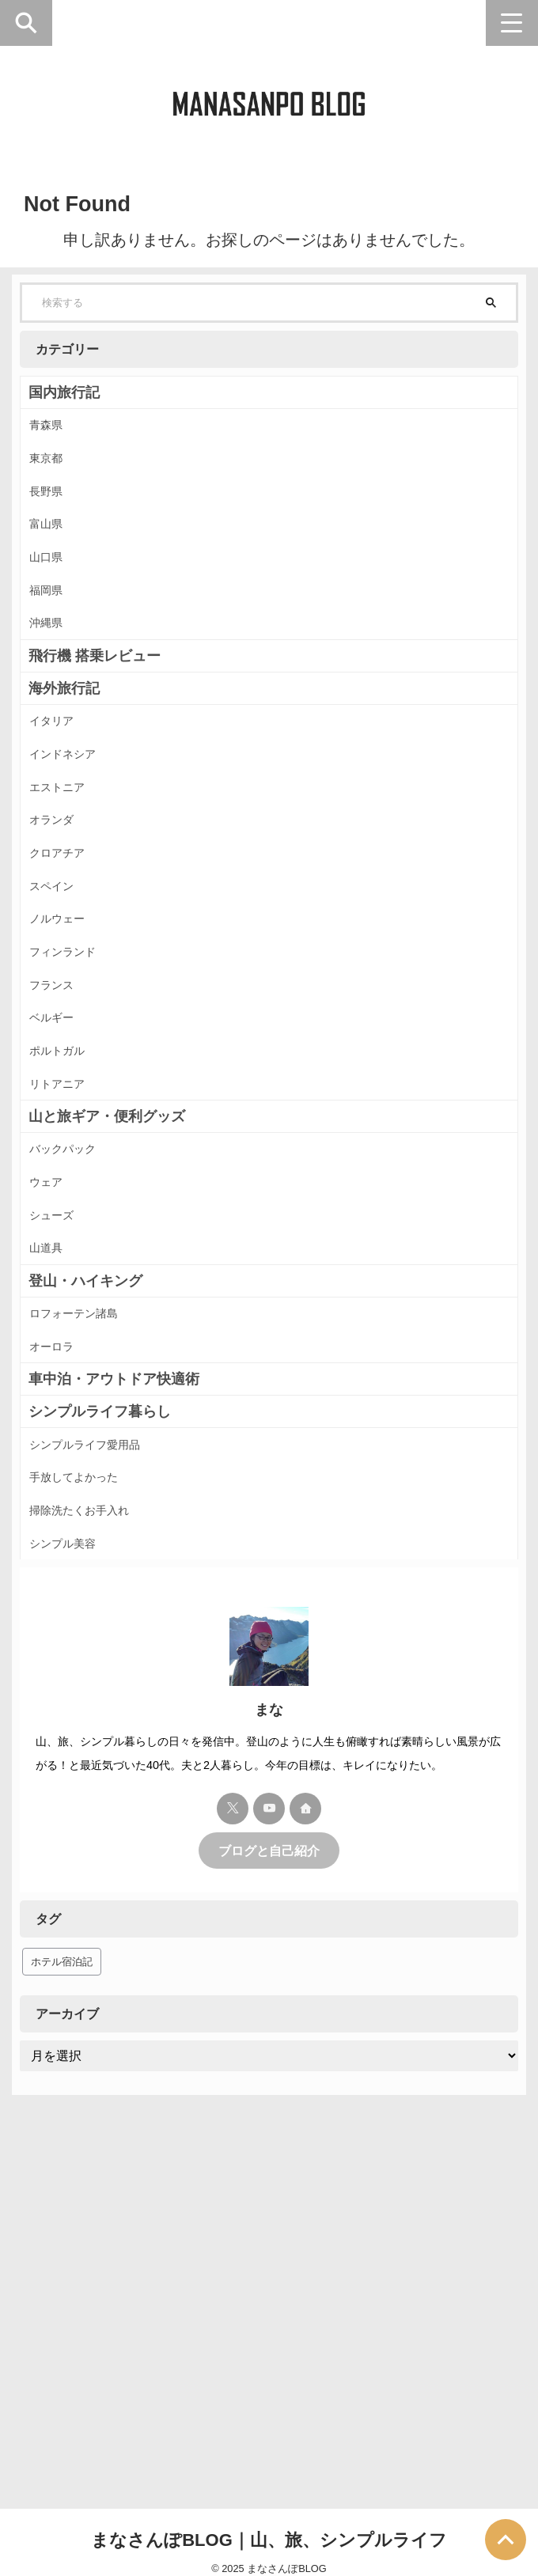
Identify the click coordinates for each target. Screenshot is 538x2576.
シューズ (61, 1475)
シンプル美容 (74, 1888)
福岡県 (55, 656)
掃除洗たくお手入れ (93, 1843)
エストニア (68, 901)
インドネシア (74, 856)
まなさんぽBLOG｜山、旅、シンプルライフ (269, 2525)
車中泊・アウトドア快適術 (113, 1682)
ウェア (55, 1430)
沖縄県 (55, 701)
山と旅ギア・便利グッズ (106, 1346)
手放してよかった (87, 1798)
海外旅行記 (64, 773)
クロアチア (68, 991)
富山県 (55, 566)
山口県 (55, 611)
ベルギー (61, 1217)
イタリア (61, 811)
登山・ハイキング (85, 1559)
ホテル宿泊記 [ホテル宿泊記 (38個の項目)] (62, 2313)
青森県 (55, 431)
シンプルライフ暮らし (99, 1714)
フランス (61, 1172)
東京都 (55, 476)
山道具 (55, 1520)
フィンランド (74, 1127)
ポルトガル (68, 1262)
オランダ (61, 946)
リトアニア (68, 1307)
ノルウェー (68, 1082)
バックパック (74, 1385)
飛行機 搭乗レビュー (94, 740)
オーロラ (61, 1643)
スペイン (61, 1037)
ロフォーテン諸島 (87, 1597)
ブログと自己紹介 (269, 2202)
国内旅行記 (64, 392)
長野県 (55, 521)
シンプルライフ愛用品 (99, 1753)
